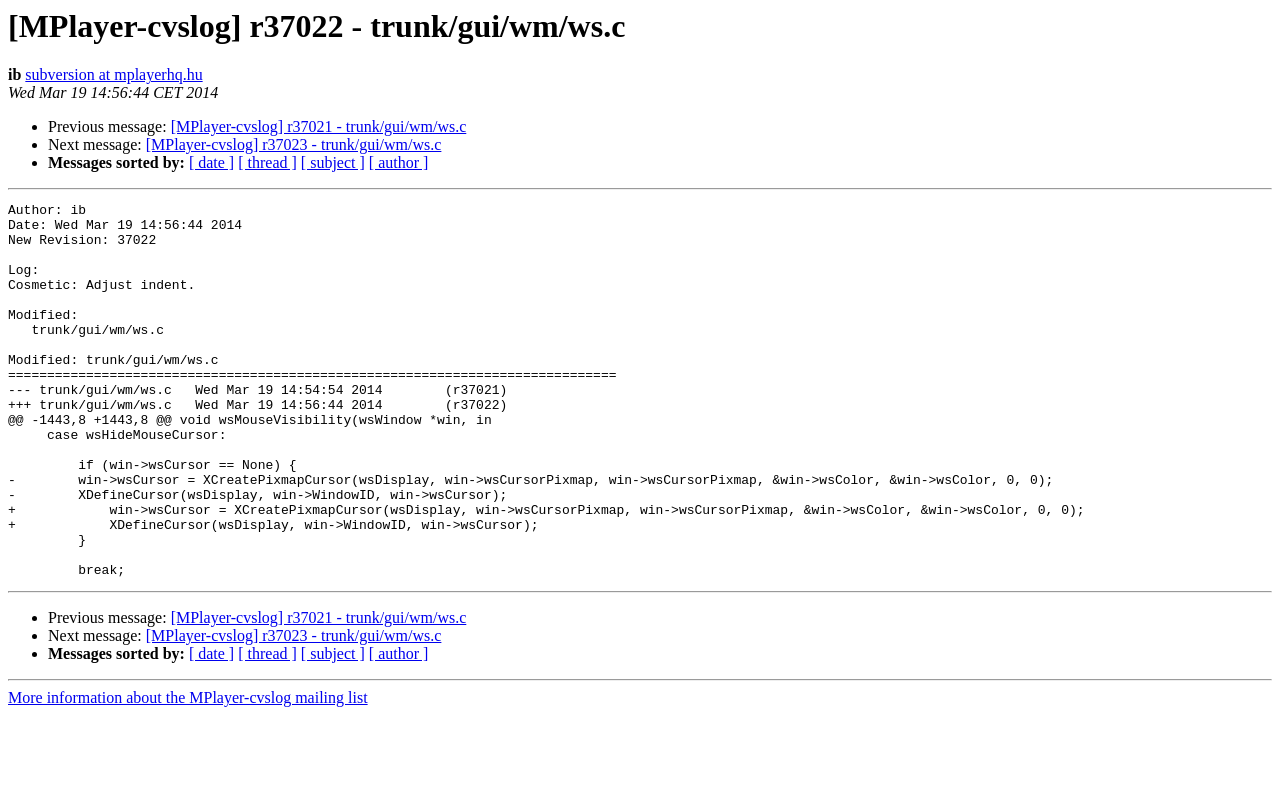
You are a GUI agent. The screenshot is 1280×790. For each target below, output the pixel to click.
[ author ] (399, 162)
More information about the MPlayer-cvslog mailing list (188, 772)
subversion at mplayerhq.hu (113, 74)
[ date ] (211, 162)
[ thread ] (267, 162)
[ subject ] (333, 162)
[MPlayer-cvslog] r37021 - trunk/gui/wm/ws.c (319, 126)
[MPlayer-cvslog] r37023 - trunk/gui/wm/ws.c (294, 144)
